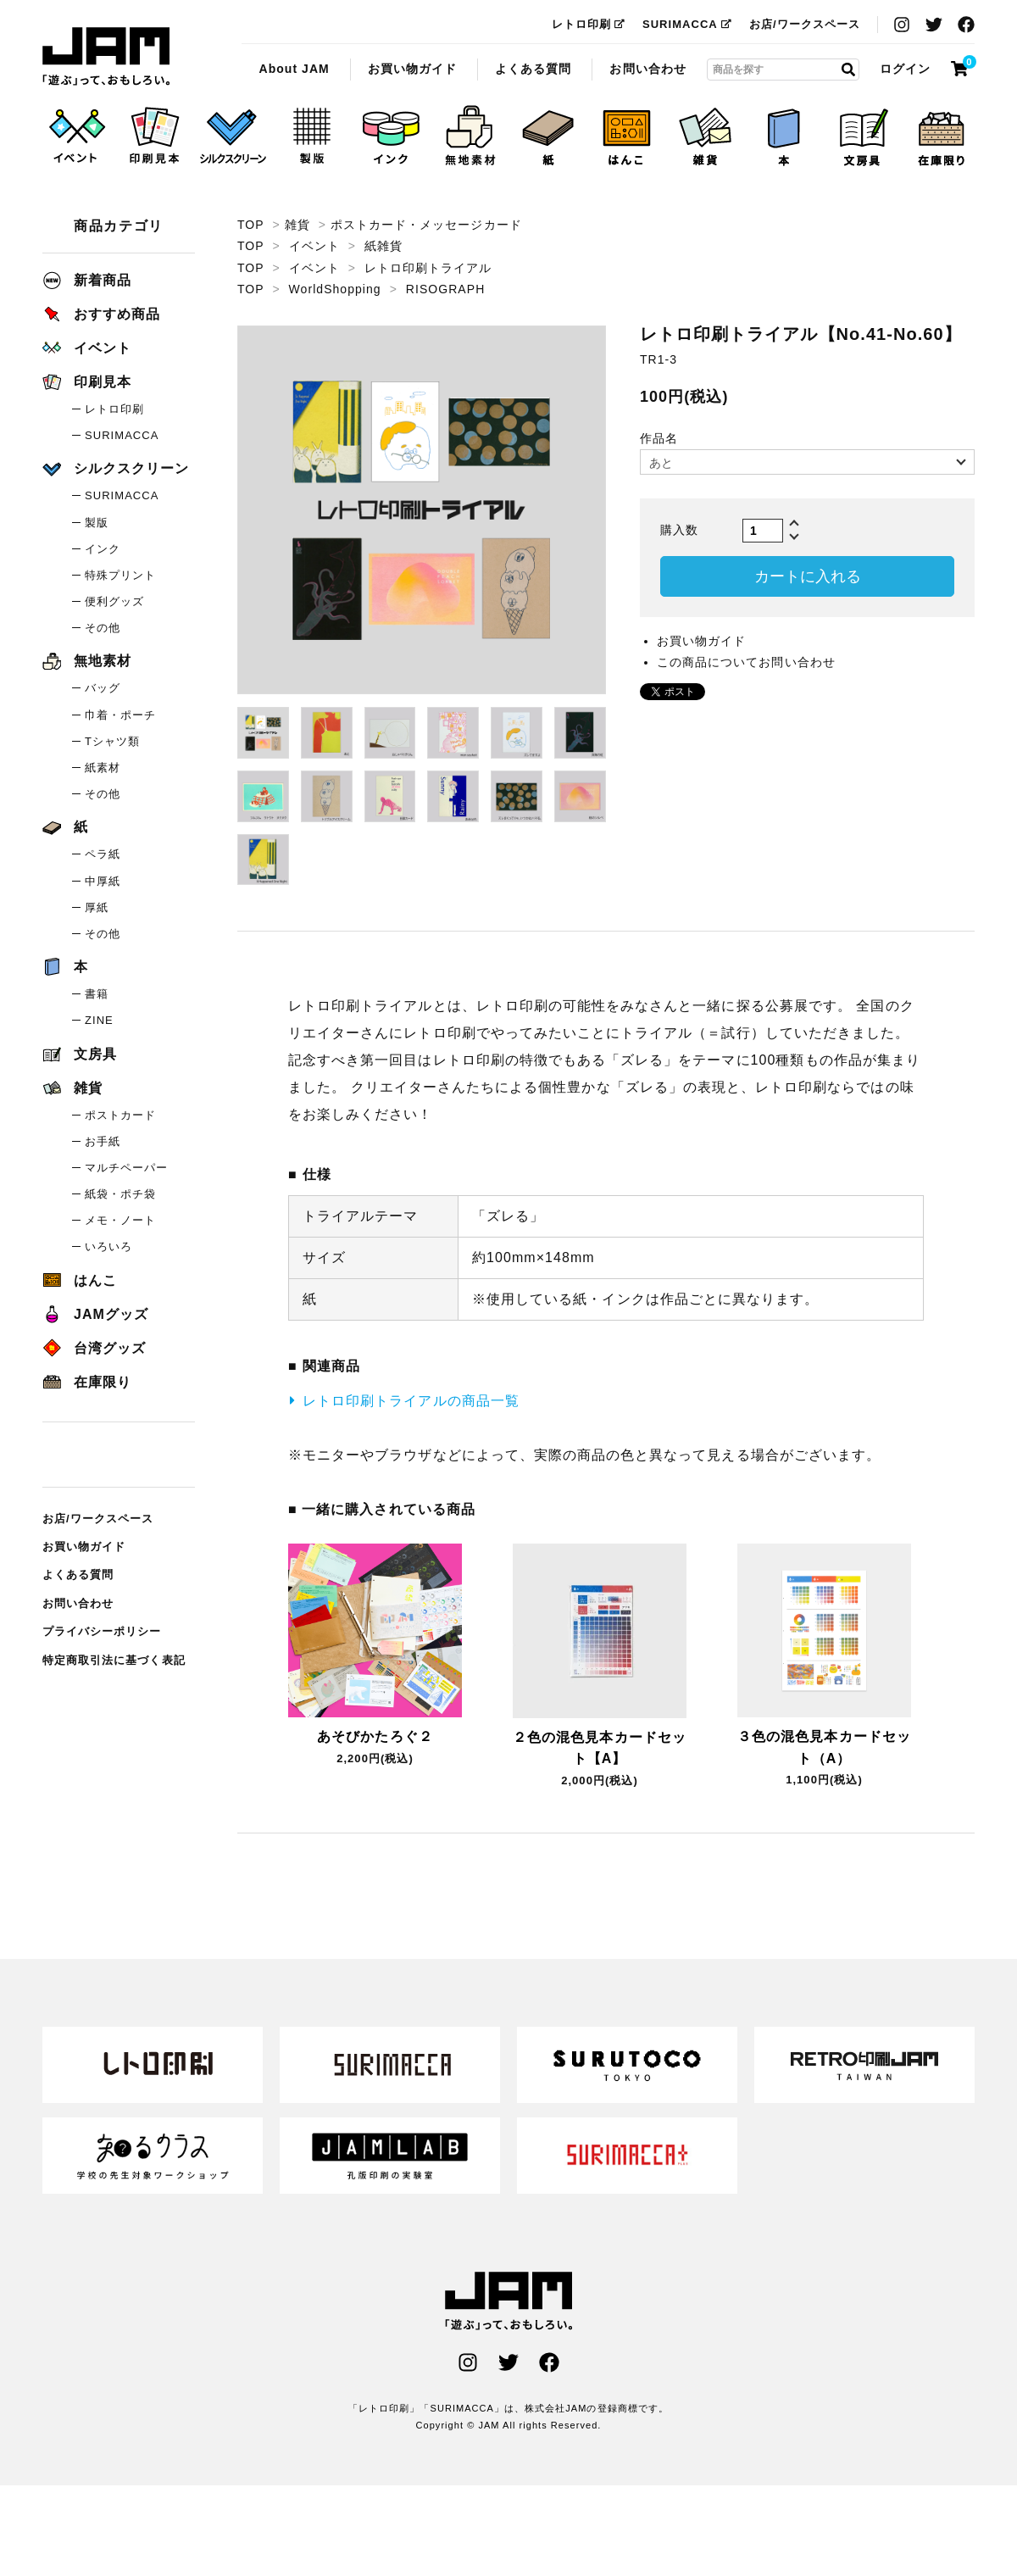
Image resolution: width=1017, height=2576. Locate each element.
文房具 (79, 1054)
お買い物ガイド (412, 68)
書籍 (96, 994)
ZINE (99, 1020)
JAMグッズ (95, 1314)
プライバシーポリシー (102, 1631)
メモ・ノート (120, 1220)
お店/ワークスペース (804, 24)
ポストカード (120, 1115)
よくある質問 (533, 68)
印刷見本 (86, 382)
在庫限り (86, 1382)
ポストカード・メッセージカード (426, 224)
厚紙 (96, 907)
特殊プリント (120, 575)
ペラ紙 (102, 854)
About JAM (293, 68)
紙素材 (102, 767)
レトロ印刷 (588, 24)
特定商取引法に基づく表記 (114, 1660)
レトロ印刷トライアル (428, 268)
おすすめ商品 (101, 314)
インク (102, 548)
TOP (250, 224)
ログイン (905, 68)
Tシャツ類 (112, 741)
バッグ (102, 688)
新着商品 (86, 280)
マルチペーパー (126, 1167)
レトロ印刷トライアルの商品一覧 (411, 1401)
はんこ (79, 1280)
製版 (96, 522)
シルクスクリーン (115, 468)
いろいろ (108, 1246)
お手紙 (102, 1141)
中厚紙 (102, 881)
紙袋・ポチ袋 (120, 1194)
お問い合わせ (647, 68)
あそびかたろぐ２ (374, 1736)
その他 (102, 627)
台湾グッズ (94, 1348)
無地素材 (86, 661)
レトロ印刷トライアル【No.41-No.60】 (106, 56)
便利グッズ (114, 601)
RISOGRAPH (445, 289)
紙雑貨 (383, 246)
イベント (314, 246)
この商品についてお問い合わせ (746, 662)
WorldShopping (335, 289)
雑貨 (297, 224)
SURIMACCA (687, 24)
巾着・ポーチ (120, 715)
